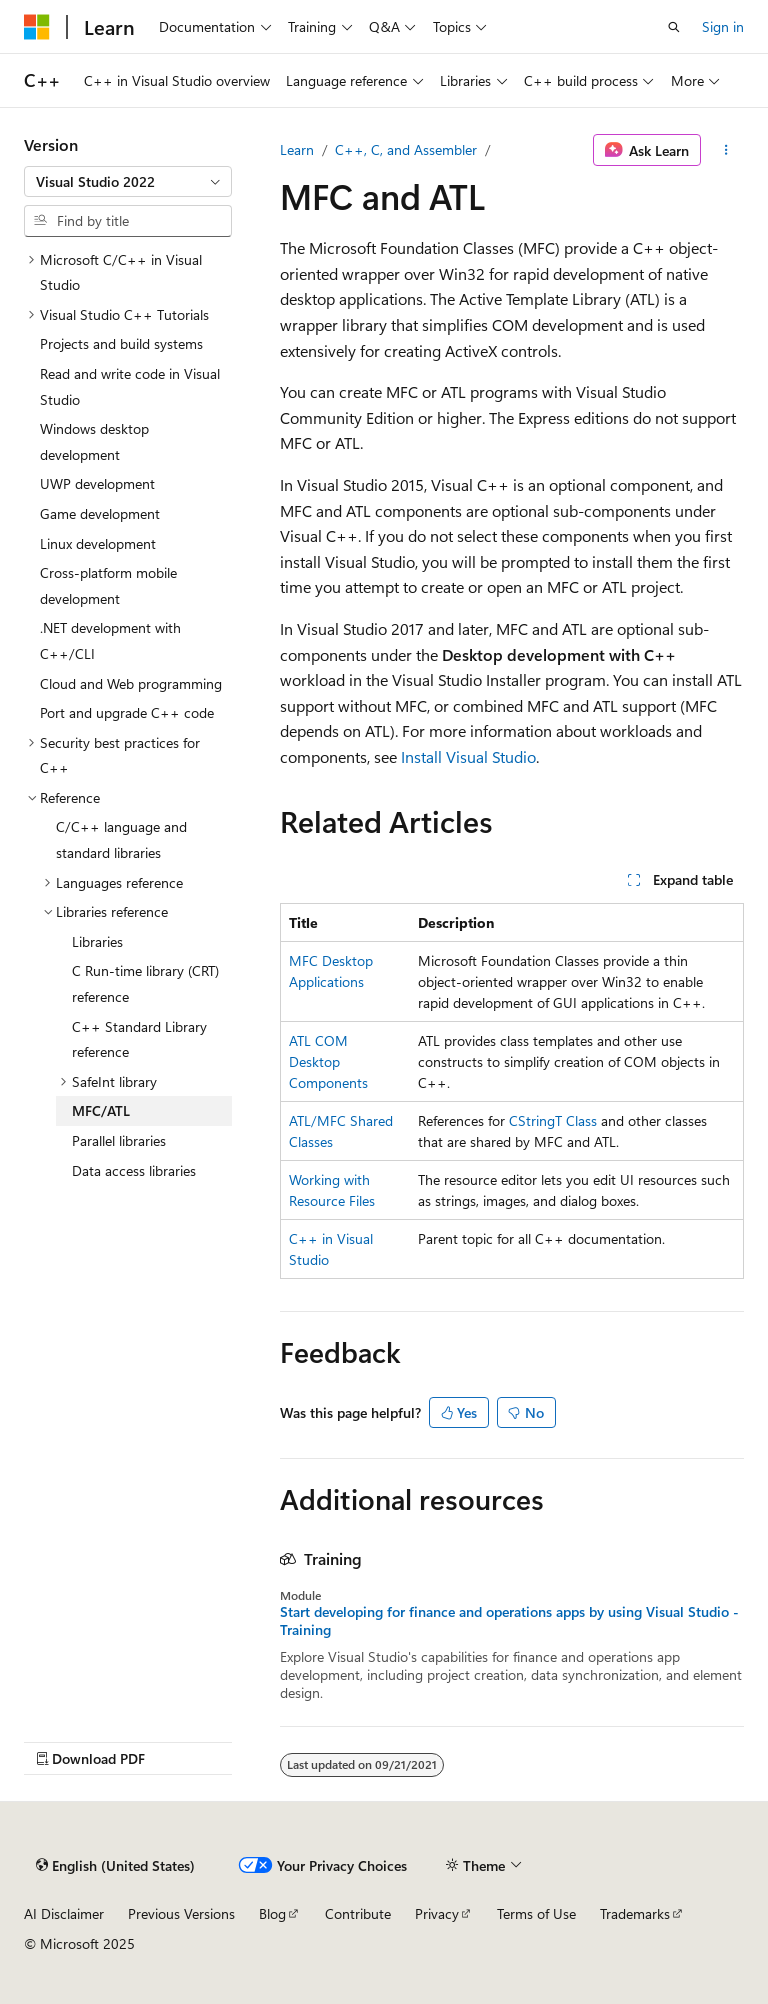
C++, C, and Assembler (406, 149)
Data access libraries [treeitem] (134, 1170)
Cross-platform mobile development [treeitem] (108, 585)
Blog (272, 1913)
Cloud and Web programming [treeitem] (131, 683)
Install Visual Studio (468, 756)
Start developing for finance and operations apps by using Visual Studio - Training (509, 1621)
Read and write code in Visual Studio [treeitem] (130, 386)
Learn (297, 149)
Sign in (723, 26)
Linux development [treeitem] (98, 543)
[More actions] (726, 150)
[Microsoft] (37, 27)
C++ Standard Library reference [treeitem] (139, 1039)
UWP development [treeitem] (97, 483)
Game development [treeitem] (100, 513)
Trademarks (635, 1913)
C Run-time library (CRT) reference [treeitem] (145, 983)
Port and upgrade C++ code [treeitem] (127, 712)
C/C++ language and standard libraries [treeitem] (121, 839)
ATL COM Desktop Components (328, 1061)
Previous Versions (181, 1913)
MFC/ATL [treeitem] (101, 1110)
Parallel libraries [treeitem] (119, 1140)
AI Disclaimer (64, 1913)
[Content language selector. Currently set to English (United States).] (115, 1866)
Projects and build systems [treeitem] (121, 343)
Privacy (437, 1913)
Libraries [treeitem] (97, 941)
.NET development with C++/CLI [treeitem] (110, 640)
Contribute (358, 1913)
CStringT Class (553, 1120)
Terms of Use (536, 1913)
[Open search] (674, 27)
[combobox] (128, 182)
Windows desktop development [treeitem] (94, 441)
